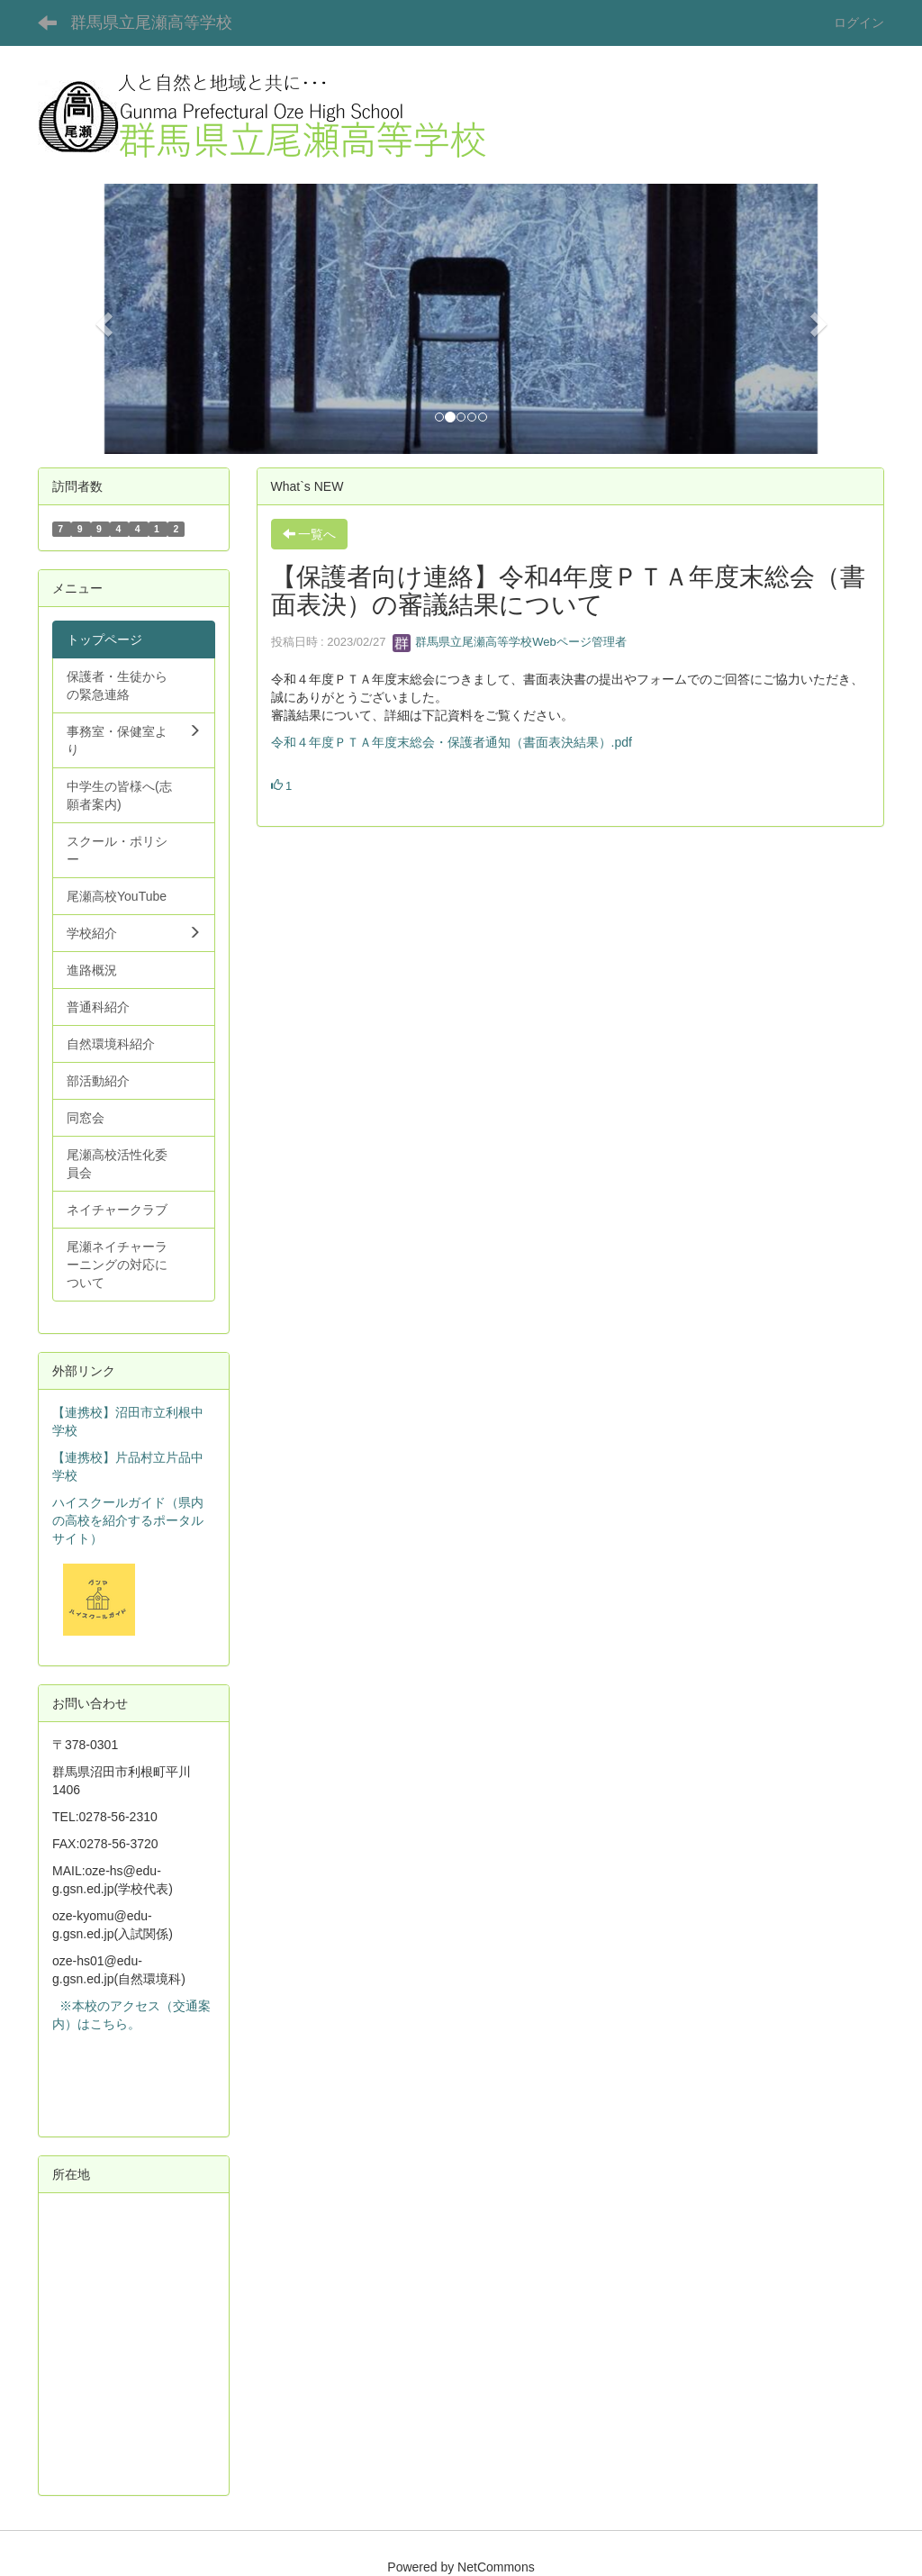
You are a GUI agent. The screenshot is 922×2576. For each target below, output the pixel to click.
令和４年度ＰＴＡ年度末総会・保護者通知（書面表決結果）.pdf (451, 742)
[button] (101, 319)
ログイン (859, 22)
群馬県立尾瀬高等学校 (151, 23)
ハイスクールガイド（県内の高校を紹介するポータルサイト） (127, 1520)
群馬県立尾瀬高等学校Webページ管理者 (510, 642)
